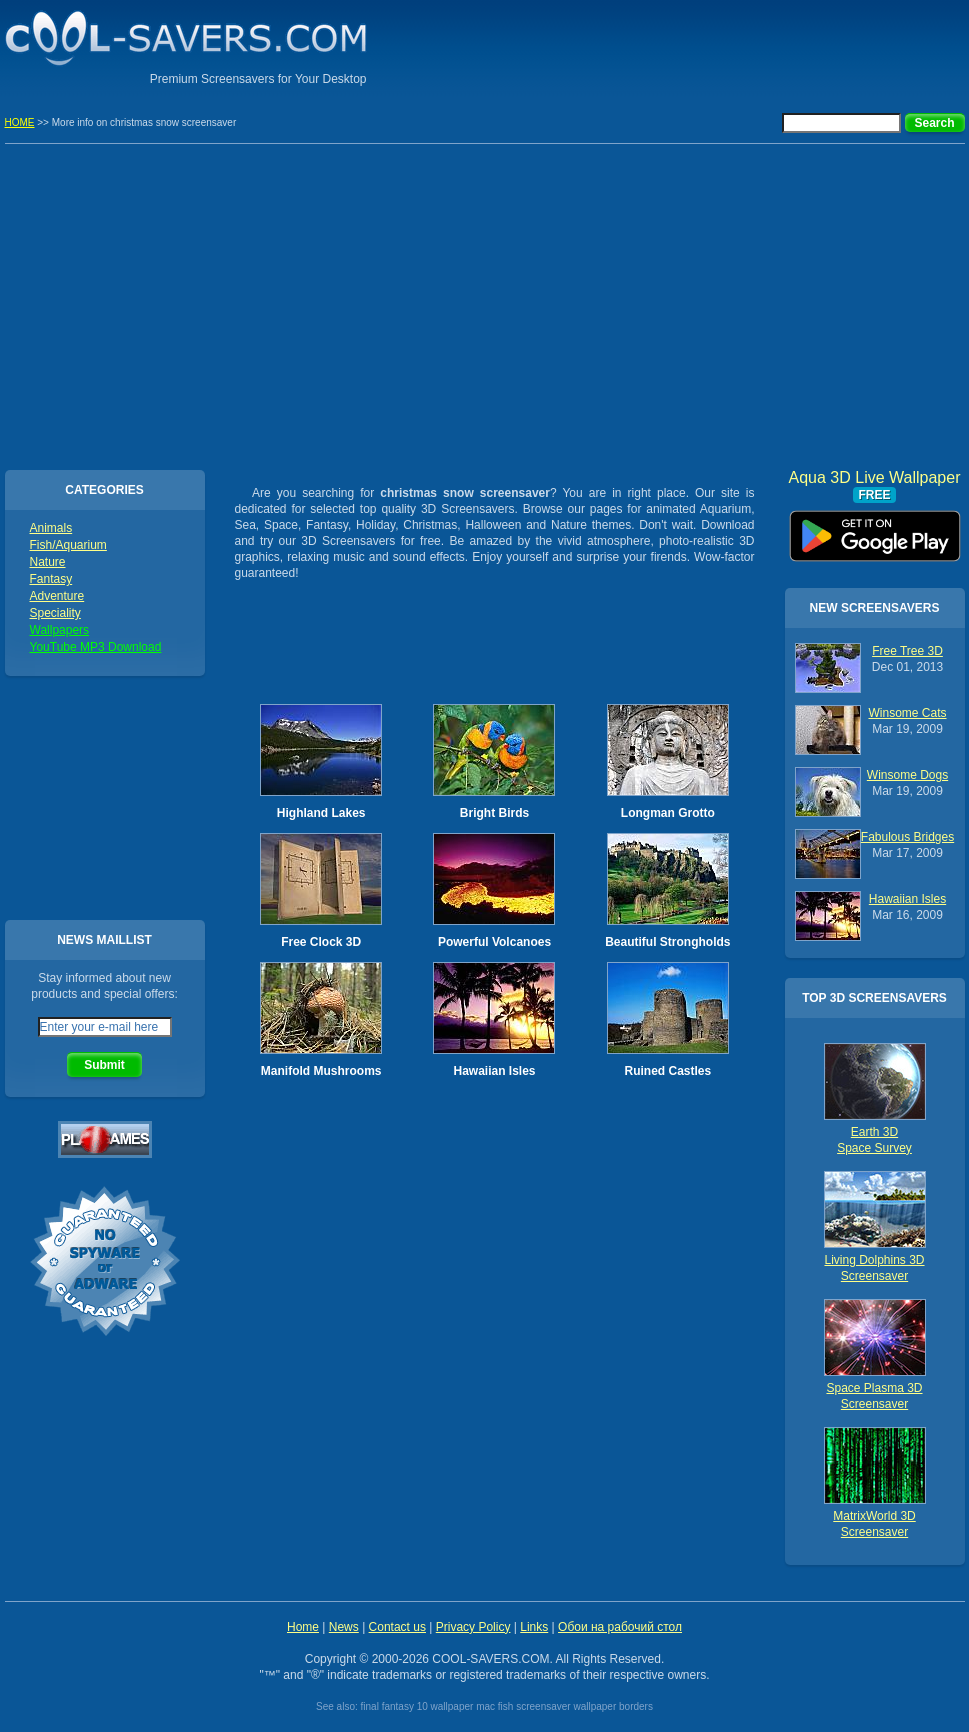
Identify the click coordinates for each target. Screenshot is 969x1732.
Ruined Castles (667, 1071)
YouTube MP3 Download (96, 647)
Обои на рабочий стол (620, 1627)
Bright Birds (494, 813)
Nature (48, 562)
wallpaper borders (613, 1706)
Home (303, 1627)
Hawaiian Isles (494, 1071)
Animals (51, 528)
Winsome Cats (907, 713)
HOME (20, 122)
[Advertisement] (731, 45)
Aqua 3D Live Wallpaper (875, 529)
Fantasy (51, 579)
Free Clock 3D (321, 942)
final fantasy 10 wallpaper (417, 1706)
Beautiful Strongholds (667, 942)
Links (534, 1627)
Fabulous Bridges (907, 837)
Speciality (55, 613)
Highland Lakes (321, 813)
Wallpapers (60, 630)
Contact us (397, 1627)
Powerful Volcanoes (494, 942)
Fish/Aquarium (68, 545)
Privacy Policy (473, 1627)
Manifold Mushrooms (321, 1071)
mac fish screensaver (523, 1706)
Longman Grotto (668, 813)
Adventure (57, 596)
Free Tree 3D (907, 651)
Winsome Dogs (907, 775)
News (344, 1627)
